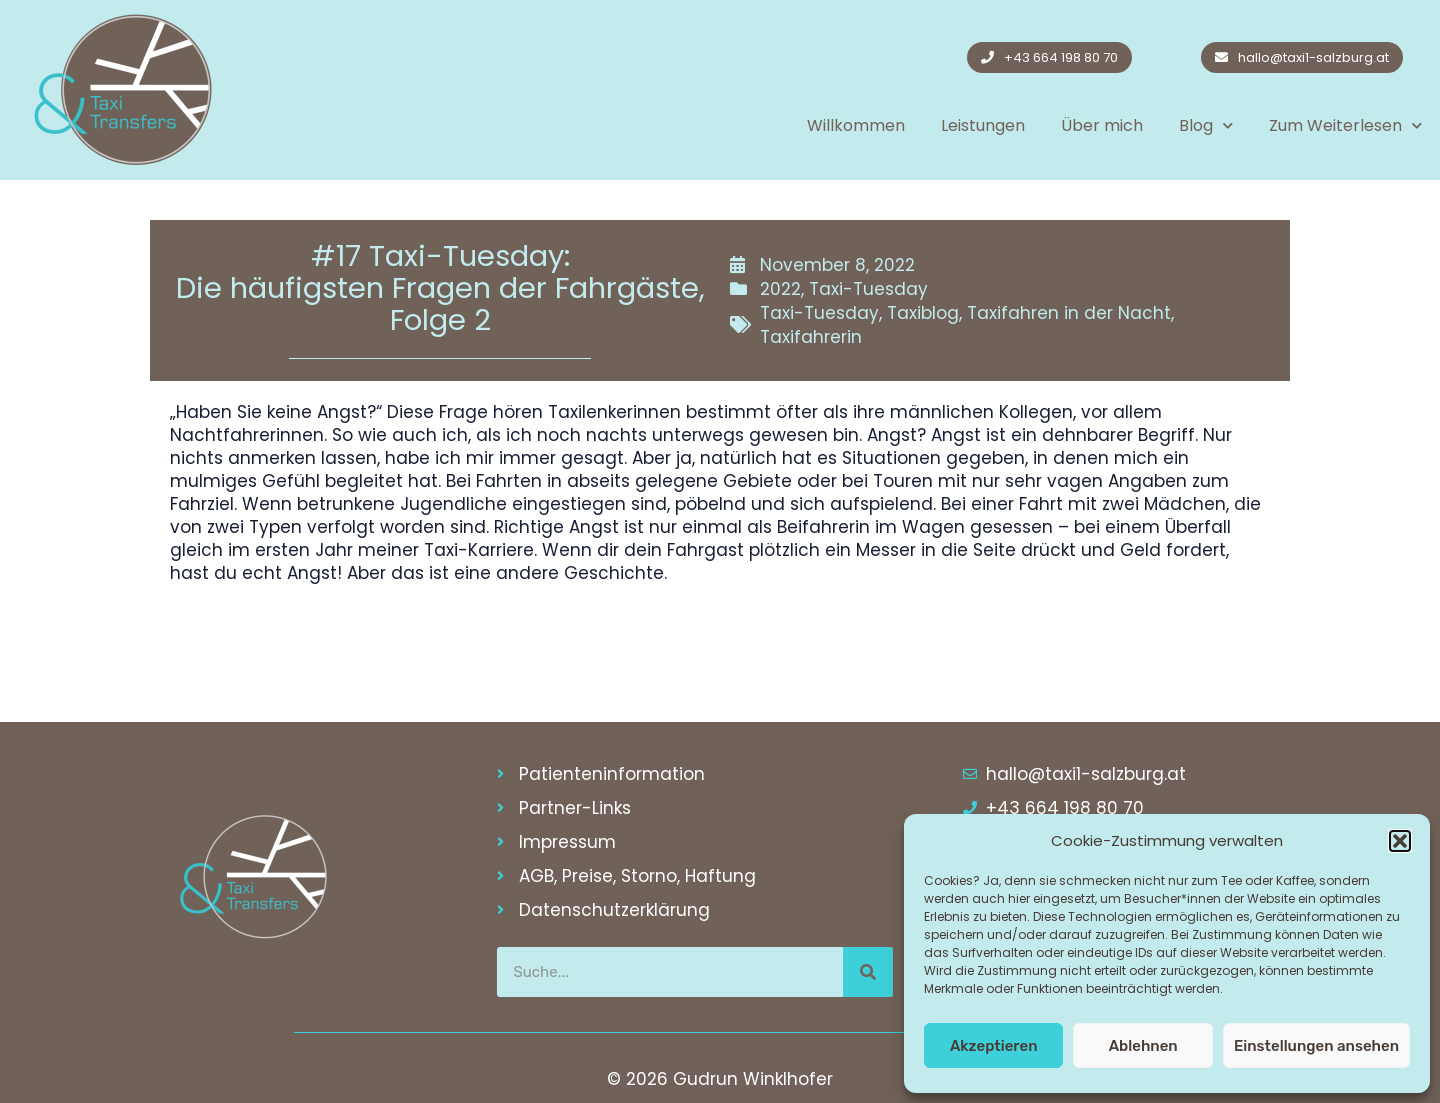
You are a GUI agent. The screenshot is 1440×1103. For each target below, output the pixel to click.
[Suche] (868, 972)
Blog (1206, 125)
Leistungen (983, 125)
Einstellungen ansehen (1316, 1046)
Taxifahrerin (811, 337)
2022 (780, 289)
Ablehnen (1143, 1046)
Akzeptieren (994, 1046)
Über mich (1102, 125)
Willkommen (856, 125)
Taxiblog (923, 313)
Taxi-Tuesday (868, 289)
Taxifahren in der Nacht (1069, 313)
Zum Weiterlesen (1345, 125)
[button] (1400, 841)
